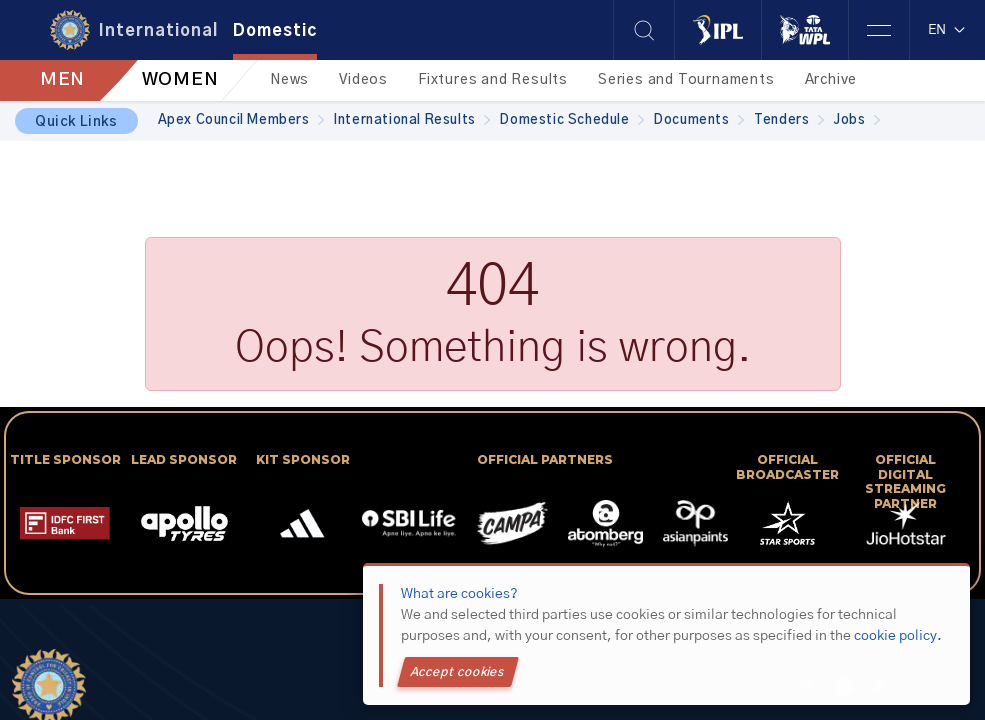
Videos (363, 80)
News (289, 80)
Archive (831, 80)
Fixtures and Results (493, 80)
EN (947, 30)
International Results (412, 120)
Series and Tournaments (686, 80)
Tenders (789, 120)
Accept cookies (457, 672)
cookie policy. (898, 636)
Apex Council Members (241, 120)
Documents (699, 120)
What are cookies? (459, 594)
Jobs (857, 120)
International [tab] (158, 31)
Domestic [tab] (275, 31)
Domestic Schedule (572, 120)
